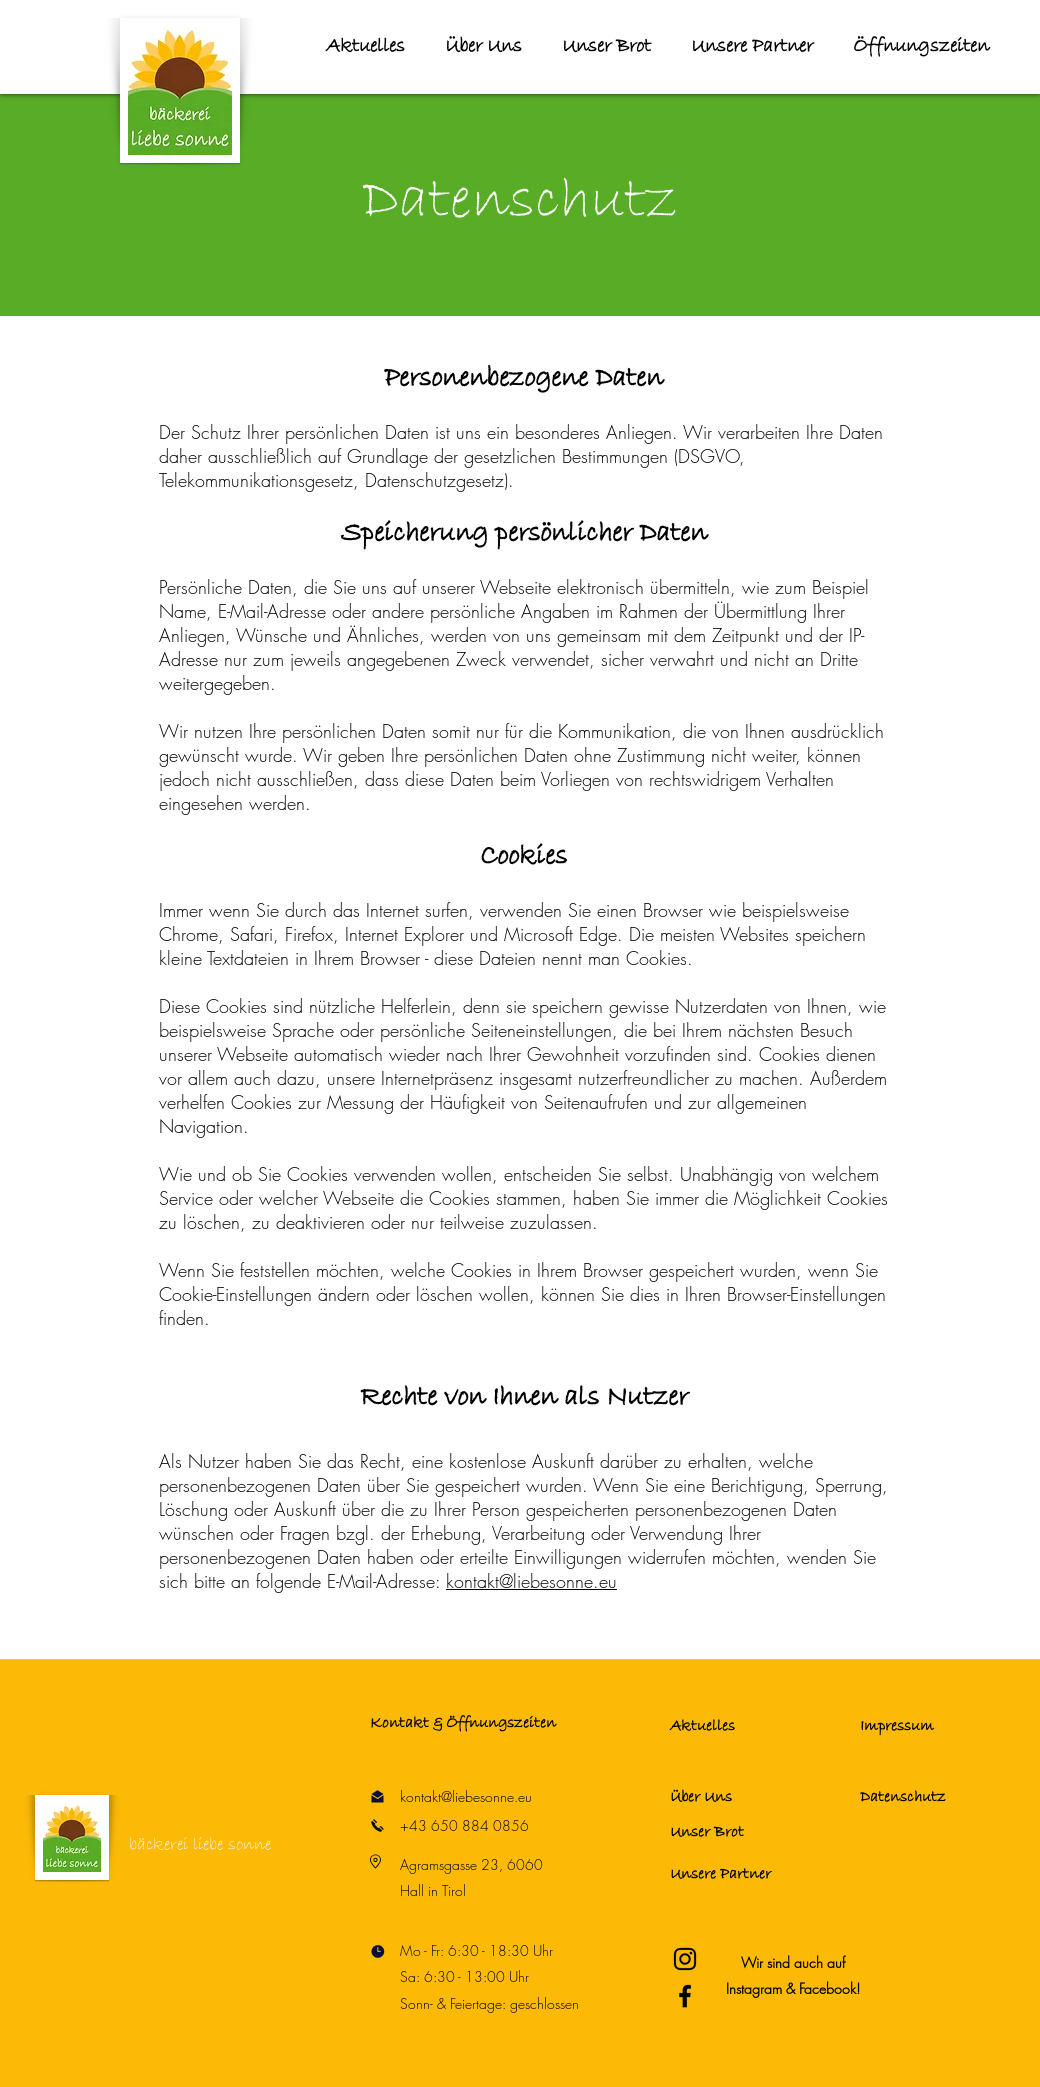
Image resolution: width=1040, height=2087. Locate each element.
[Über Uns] (741, 1797)
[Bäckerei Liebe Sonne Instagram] (685, 1959)
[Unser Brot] (741, 1833)
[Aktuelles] (741, 1727)
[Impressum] (931, 1727)
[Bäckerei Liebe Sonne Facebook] (685, 1996)
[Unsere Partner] (741, 1874)
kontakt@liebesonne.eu (531, 1581)
